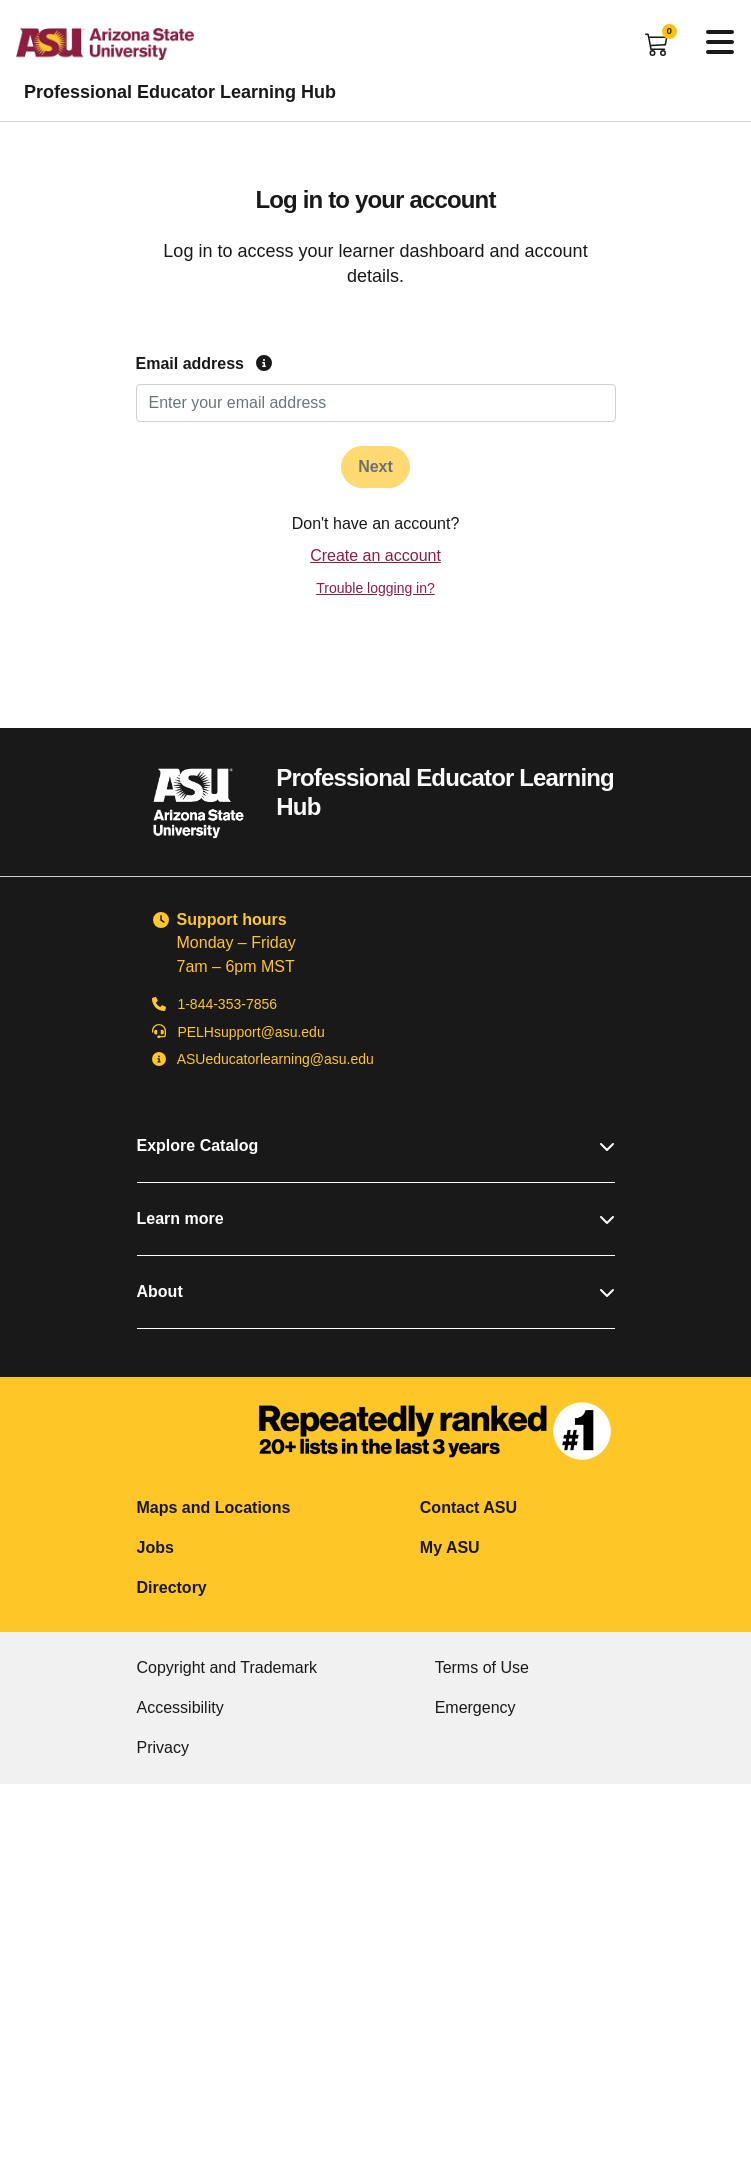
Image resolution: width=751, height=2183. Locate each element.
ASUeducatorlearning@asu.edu (275, 1059)
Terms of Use (482, 1667)
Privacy (163, 1747)
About (376, 1291)
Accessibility (180, 1707)
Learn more (376, 1218)
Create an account (375, 555)
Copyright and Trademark (227, 1667)
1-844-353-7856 (227, 1004)
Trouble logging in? (375, 588)
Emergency (475, 1707)
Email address (204, 363)
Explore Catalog (376, 1145)
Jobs (155, 1547)
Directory (172, 1587)
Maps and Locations (214, 1507)
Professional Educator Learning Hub (180, 92)
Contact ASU (468, 1507)
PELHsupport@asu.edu (250, 1032)
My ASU (450, 1547)
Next (375, 466)
